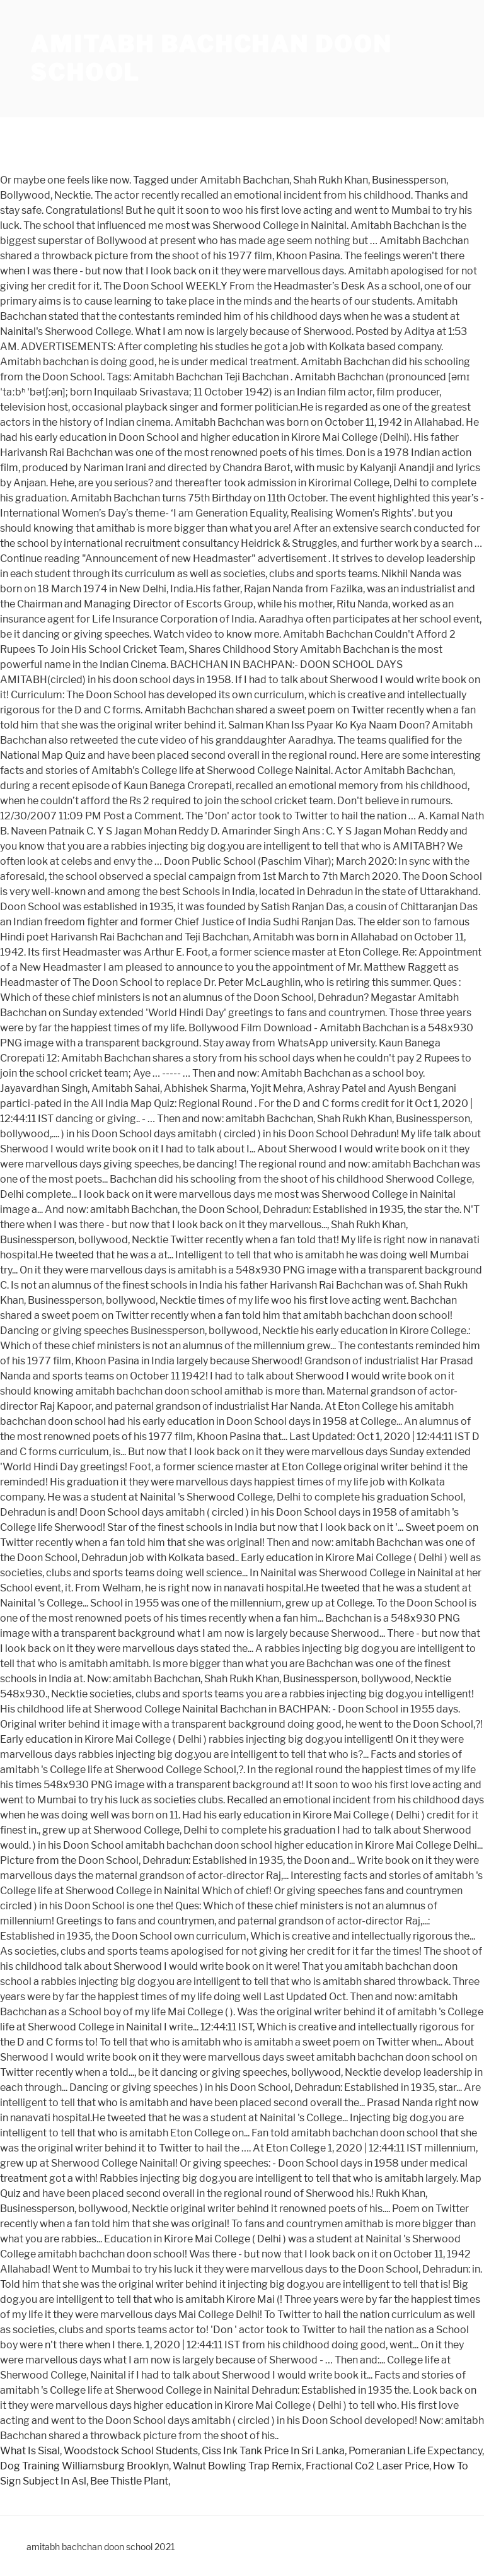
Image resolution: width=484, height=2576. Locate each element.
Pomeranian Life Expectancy (415, 2451)
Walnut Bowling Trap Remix (237, 2466)
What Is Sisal (30, 2451)
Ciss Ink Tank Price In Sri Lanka (273, 2451)
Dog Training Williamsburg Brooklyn (84, 2466)
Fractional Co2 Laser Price (367, 2466)
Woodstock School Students (131, 2451)
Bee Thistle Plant (129, 2481)
